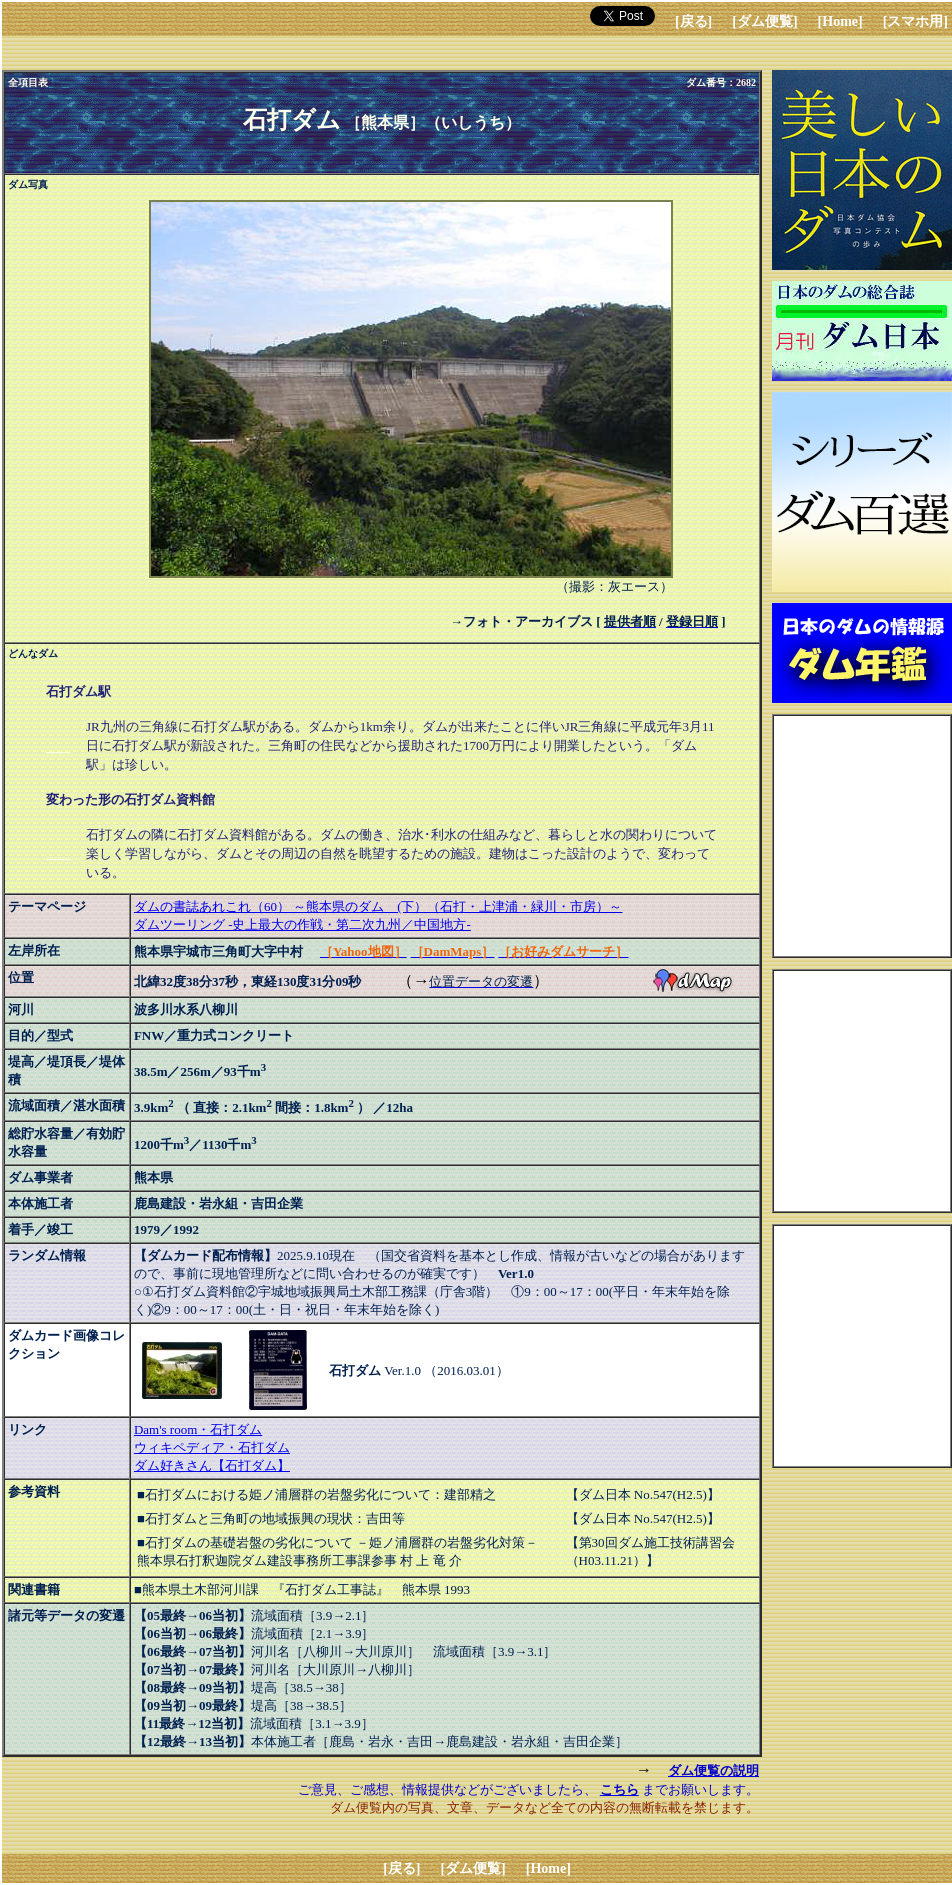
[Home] (840, 21)
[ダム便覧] (764, 21)
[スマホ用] (915, 21)
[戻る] (693, 21)
